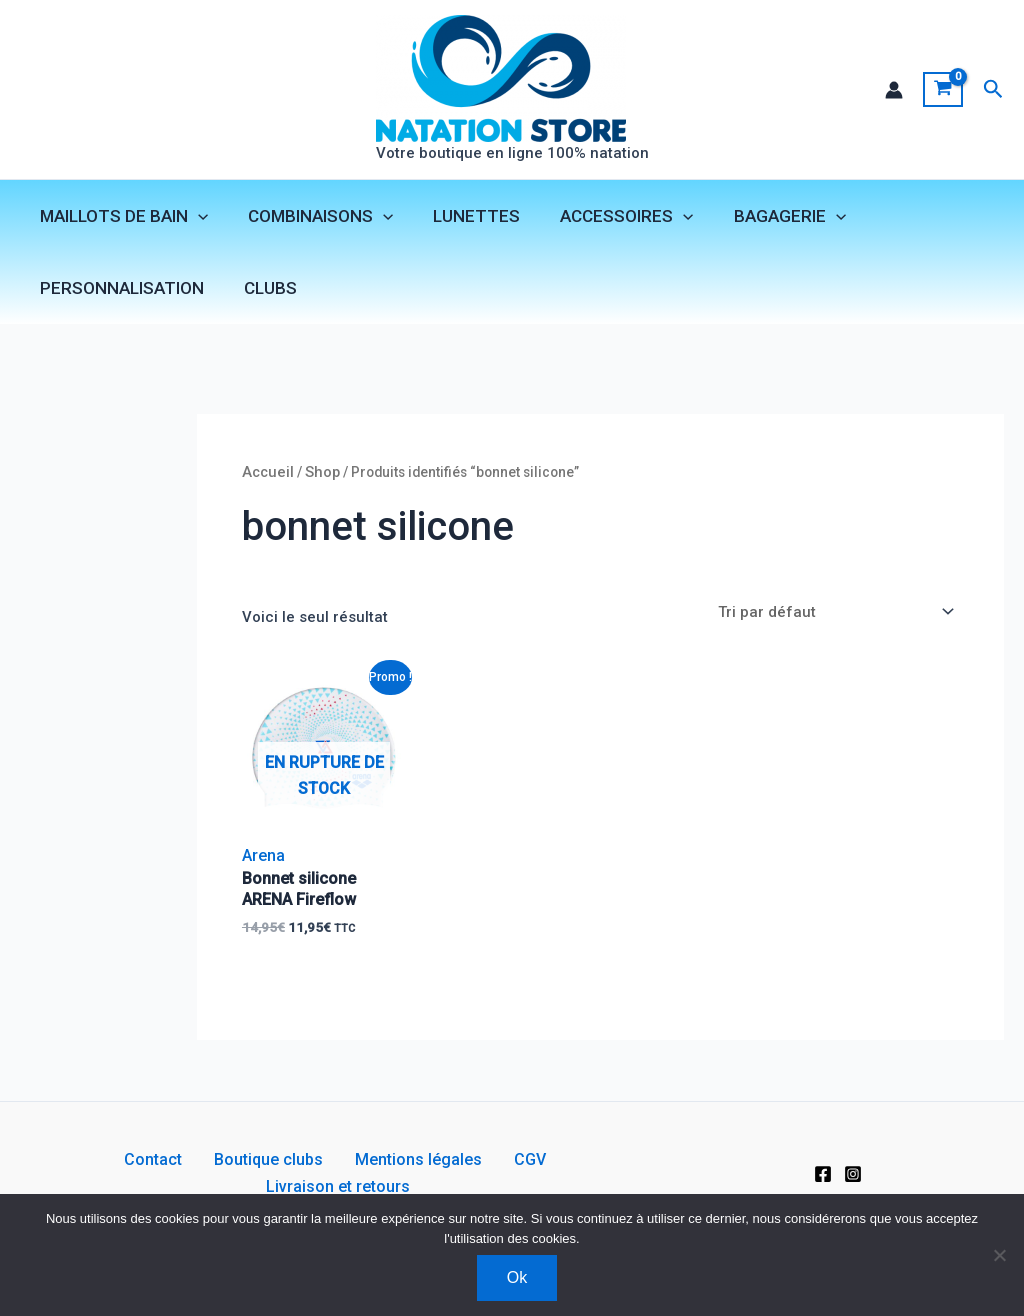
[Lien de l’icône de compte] (893, 91)
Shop (328, 484)
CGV (427, 1186)
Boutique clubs (197, 1186)
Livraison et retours (531, 1186)
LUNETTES (461, 219)
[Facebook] (823, 1188)
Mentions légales (331, 1186)
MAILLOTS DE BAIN (121, 219)
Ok (517, 1277)
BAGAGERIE (763, 219)
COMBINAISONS (311, 219)
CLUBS (261, 291)
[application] (195, 219)
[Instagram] (853, 1188)
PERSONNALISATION (119, 291)
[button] (993, 90)
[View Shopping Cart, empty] (942, 91)
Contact (98, 1186)
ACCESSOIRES (605, 219)
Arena (266, 870)
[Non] (999, 1255)
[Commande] (829, 625)
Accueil (271, 484)
